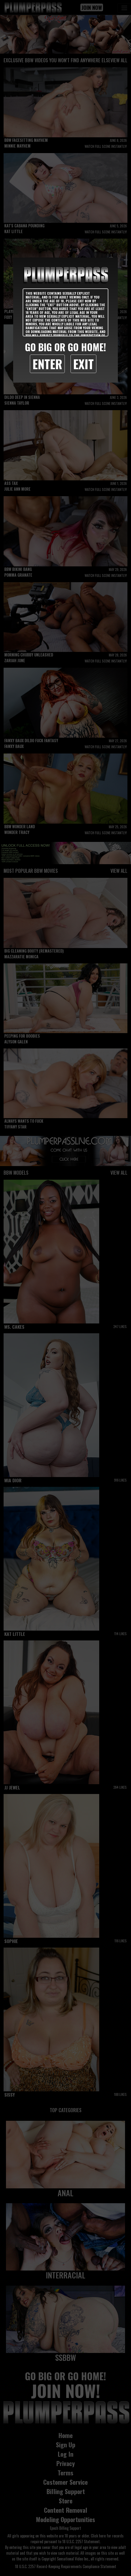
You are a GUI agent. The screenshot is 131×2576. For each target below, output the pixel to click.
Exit (83, 364)
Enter (47, 364)
